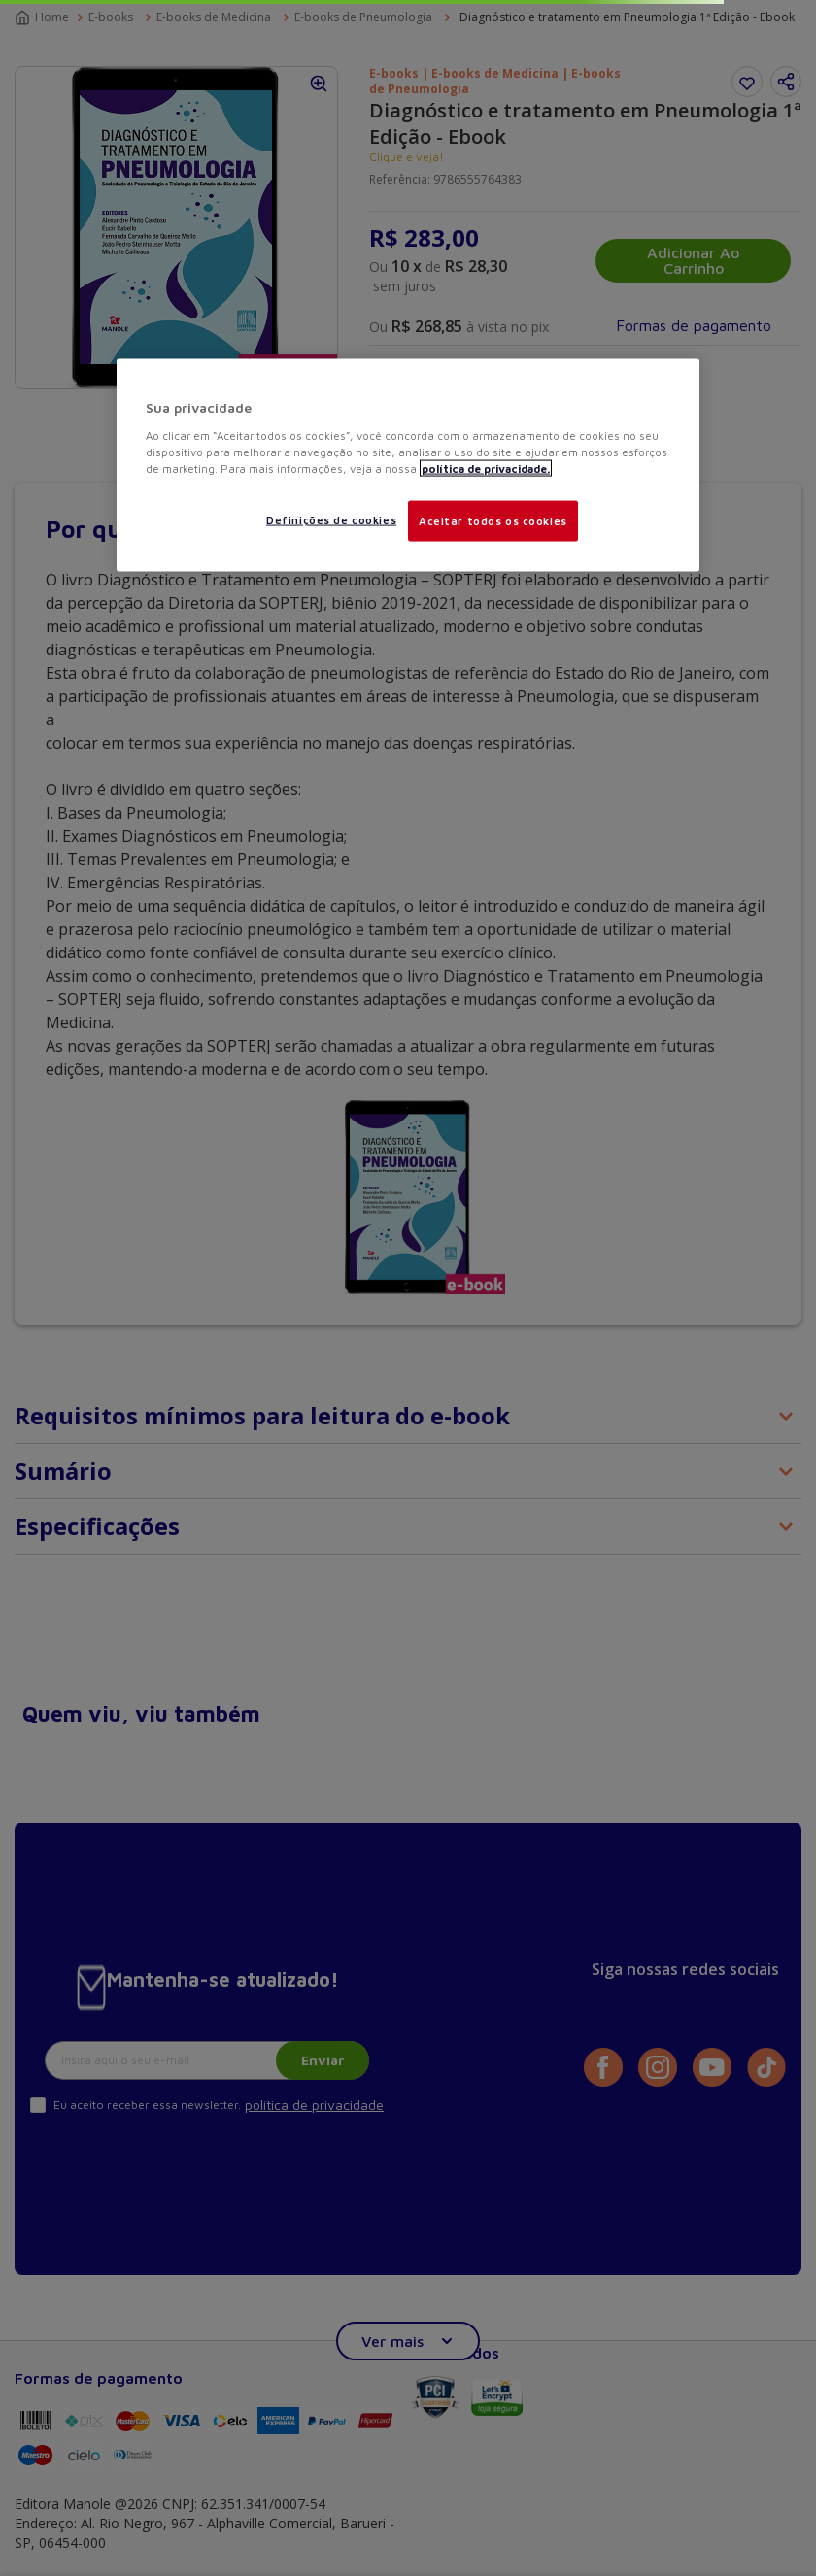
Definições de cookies (331, 519)
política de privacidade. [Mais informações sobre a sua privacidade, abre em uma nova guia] (486, 467)
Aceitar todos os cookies (493, 520)
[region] (408, 465)
